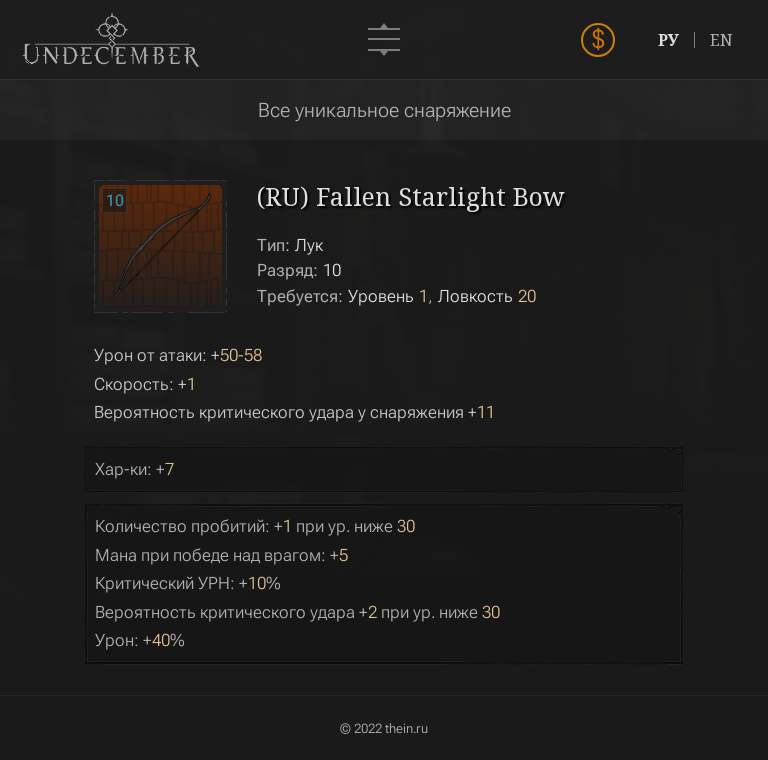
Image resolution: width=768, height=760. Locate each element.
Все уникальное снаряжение (384, 110)
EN (721, 40)
